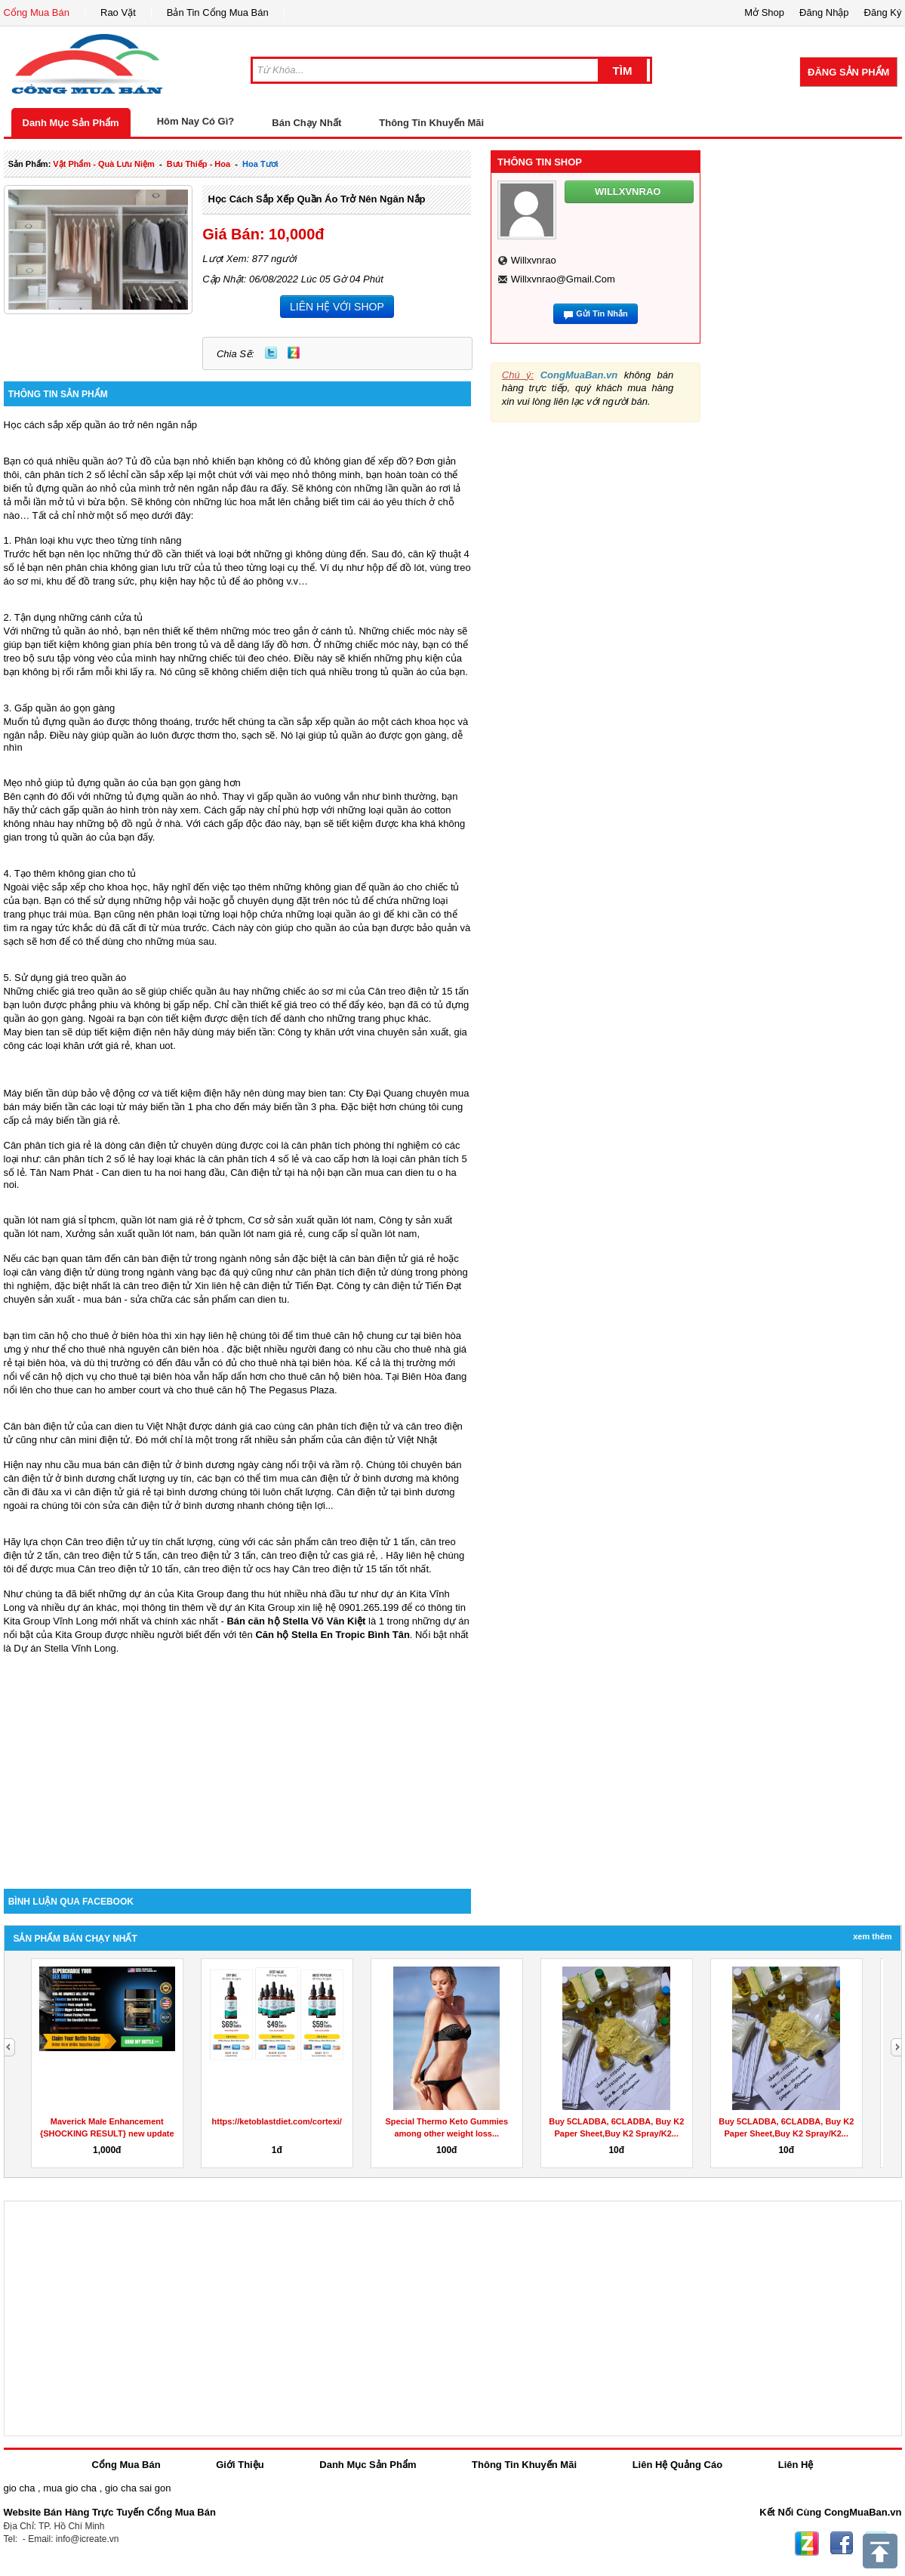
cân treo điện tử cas (304, 1555)
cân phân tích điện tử (342, 1272)
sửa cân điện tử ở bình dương (168, 1505)
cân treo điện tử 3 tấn (208, 1555)
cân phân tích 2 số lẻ (70, 474)
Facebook (842, 2543)
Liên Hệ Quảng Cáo (677, 2464)
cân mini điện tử (95, 1439)
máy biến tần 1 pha (170, 1106)
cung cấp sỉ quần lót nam (362, 1233)
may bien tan (315, 1093)
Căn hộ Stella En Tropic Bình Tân (332, 1634)
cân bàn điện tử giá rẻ (387, 1258)
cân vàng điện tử (57, 1272)
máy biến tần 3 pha (293, 1106)
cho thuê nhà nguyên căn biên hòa (143, 1349)
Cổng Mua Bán (37, 12)
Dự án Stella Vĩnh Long (64, 1648)
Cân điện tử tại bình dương (395, 1492)
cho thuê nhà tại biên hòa (295, 1362)
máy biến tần (244, 1032)
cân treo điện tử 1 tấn (368, 1541)
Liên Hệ (796, 2464)
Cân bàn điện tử (39, 1426)
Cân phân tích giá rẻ (48, 1145)
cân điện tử (267, 1285)
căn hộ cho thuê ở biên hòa (98, 1335)
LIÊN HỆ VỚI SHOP (337, 307)
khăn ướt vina (345, 1032)
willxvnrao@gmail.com (563, 279)
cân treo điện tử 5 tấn (110, 1555)
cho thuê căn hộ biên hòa (324, 1376)
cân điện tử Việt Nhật (392, 1439)
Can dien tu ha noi (142, 1172)
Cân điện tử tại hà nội (277, 1172)
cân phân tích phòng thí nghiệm (360, 1145)
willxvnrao (533, 260)
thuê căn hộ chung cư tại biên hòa (386, 1335)
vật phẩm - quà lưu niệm (103, 163)
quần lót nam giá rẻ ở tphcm (181, 1220)
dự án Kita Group (257, 1607)
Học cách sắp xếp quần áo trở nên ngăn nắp (316, 199)
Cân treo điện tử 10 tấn (128, 1569)
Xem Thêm (872, 1936)
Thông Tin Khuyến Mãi (431, 122)
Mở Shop (764, 12)
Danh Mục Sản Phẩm (71, 122)
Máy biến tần (32, 1093)
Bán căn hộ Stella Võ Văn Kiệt (295, 1621)
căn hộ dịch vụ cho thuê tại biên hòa (111, 1376)
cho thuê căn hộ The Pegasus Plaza (255, 1390)
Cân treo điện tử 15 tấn (418, 991)
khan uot (154, 1045)
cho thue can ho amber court (98, 1390)
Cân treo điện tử (101, 1541)
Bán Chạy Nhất (306, 122)
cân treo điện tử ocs (227, 1569)
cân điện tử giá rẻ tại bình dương (146, 1492)
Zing (294, 353)
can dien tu (263, 1299)
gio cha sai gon (138, 2488)
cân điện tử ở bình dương (357, 1478)
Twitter (271, 353)
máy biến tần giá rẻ (76, 1120)
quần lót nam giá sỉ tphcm (59, 1220)
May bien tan (32, 1032)
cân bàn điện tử (158, 1258)
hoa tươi (260, 163)
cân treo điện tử (157, 1285)
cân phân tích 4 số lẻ (254, 1159)
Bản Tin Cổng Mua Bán (218, 12)
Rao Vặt (118, 12)
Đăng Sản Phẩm (848, 72)
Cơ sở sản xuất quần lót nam (310, 1220)
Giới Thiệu (239, 2464)
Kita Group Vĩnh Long (51, 1621)
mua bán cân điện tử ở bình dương (158, 1464)
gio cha (19, 2488)
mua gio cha (70, 2488)
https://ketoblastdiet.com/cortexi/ (277, 2121)
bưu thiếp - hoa (199, 163)
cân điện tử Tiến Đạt (418, 1285)
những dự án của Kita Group (161, 1594)
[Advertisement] (238, 1760)
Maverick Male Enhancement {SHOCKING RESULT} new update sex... (107, 2133)
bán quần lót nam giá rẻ (251, 1233)
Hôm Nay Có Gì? (196, 121)
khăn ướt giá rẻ (96, 1045)
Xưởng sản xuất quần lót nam (130, 1233)
